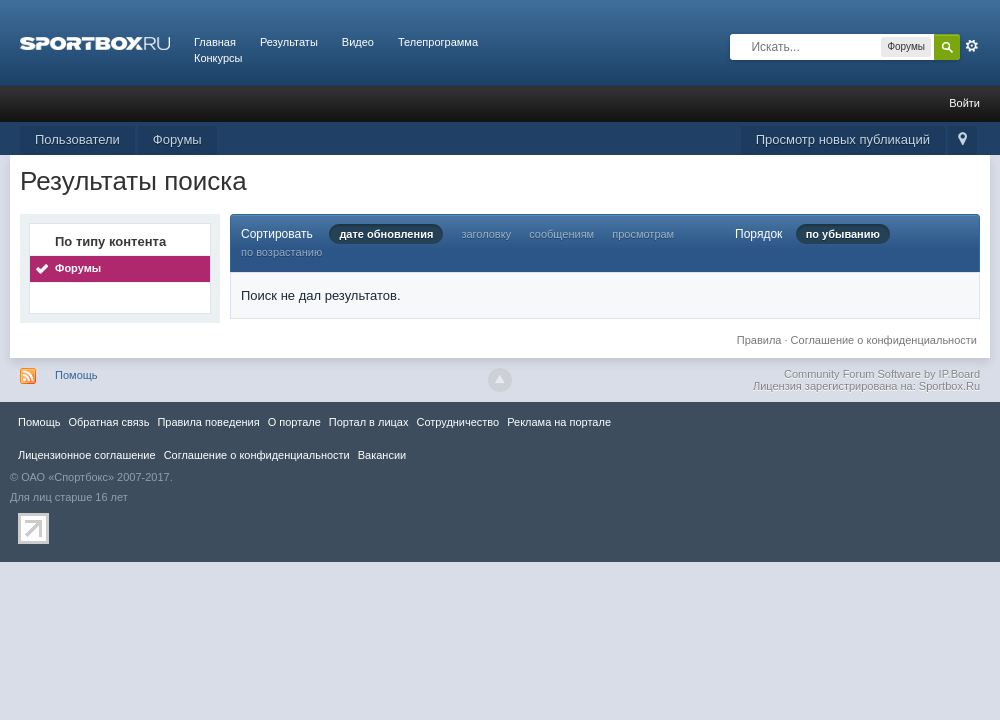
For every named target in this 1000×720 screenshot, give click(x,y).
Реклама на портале (559, 422)
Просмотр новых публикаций (843, 139)
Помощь (76, 375)
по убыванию (843, 234)
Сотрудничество (457, 422)
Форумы (177, 139)
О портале (294, 422)
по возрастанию (281, 252)
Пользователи (77, 139)
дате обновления (386, 234)
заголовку (486, 234)
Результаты (289, 42)
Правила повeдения (208, 422)
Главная (215, 42)
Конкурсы (218, 58)
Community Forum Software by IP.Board (882, 374)
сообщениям (561, 234)
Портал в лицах (369, 422)
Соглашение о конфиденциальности (884, 340)
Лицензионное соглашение (87, 455)
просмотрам (643, 234)
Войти (964, 103)
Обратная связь (108, 422)
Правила (759, 340)
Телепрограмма (438, 42)
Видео (358, 42)
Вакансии (382, 455)
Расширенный (972, 46)
